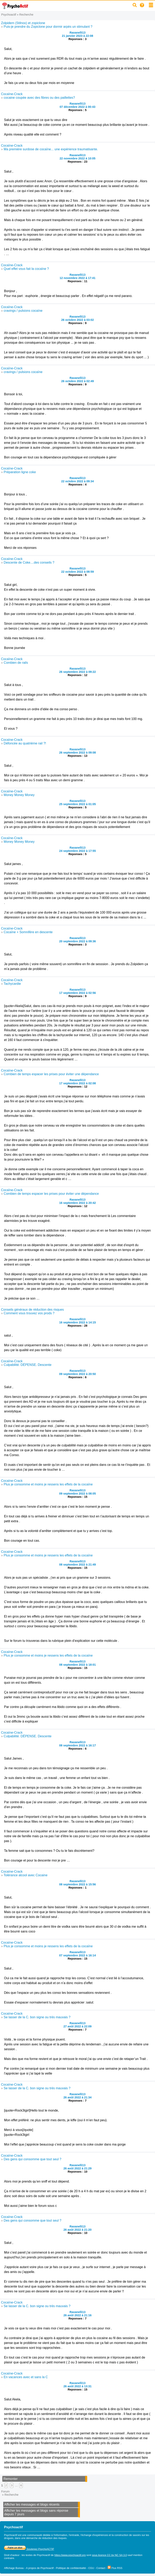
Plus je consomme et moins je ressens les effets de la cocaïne (48, 1484)
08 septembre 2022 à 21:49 (77, 1564)
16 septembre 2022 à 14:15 (77, 1322)
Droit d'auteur (11, 2555)
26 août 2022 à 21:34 (77, 2097)
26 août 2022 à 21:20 (77, 2229)
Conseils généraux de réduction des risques (32, 1309)
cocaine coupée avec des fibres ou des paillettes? (39, 97)
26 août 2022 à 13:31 (77, 2386)
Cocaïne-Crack (12, 94)
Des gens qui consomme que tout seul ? (32, 2159)
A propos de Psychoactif (40, 2568)
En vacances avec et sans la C (26, 2377)
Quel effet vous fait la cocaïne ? (26, 268)
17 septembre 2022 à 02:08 (77, 1083)
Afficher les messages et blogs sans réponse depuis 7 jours (36, 2512)
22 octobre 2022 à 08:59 (77, 571)
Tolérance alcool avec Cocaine (25, 1875)
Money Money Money (19, 795)
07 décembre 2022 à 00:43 (77, 106)
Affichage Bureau (14, 2568)
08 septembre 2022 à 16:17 (77, 1745)
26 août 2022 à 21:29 (77, 2168)
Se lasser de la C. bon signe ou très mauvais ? (37, 2017)
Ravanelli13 (77, 32)
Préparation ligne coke (20, 472)
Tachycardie (12, 983)
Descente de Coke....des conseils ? (29, 562)
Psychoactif (8, 14)
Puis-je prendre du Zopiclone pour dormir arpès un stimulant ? (48, 26)
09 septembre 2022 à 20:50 (77, 1374)
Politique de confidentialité (71, 2568)
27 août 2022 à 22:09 (77, 2026)
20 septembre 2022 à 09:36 (77, 941)
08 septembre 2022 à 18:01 (77, 1664)
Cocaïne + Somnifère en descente (28, 932)
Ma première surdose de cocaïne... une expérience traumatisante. (51, 149)
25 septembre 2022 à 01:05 (77, 804)
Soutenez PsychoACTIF (29, 2549)
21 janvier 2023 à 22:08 (77, 35)
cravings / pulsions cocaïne (23, 310)
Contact (100, 2568)
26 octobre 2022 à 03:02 (77, 319)
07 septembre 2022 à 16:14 (77, 1955)
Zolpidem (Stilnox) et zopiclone (23, 23)
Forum (5, 2491)
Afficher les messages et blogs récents (32, 2504)
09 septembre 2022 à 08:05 (77, 1493)
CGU (91, 2568)
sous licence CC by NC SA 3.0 (109, 2555)
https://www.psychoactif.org (70, 2555)
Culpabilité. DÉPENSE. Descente (27, 1364)
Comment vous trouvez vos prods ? (29, 1313)
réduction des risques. (54, 2538)
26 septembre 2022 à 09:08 (77, 752)
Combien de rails (16, 662)
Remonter (10, 2479)
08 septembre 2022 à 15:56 (77, 1884)
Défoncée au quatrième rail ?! (25, 743)
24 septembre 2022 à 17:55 (77, 850)
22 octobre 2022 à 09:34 (77, 481)
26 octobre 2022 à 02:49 (77, 381)
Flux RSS (115, 2568)
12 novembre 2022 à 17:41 (77, 278)
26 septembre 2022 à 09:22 (77, 671)
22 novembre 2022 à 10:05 (77, 158)
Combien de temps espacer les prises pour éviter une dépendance (51, 1074)
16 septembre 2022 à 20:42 (77, 1202)
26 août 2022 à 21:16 (77, 2315)
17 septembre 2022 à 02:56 (77, 992)
